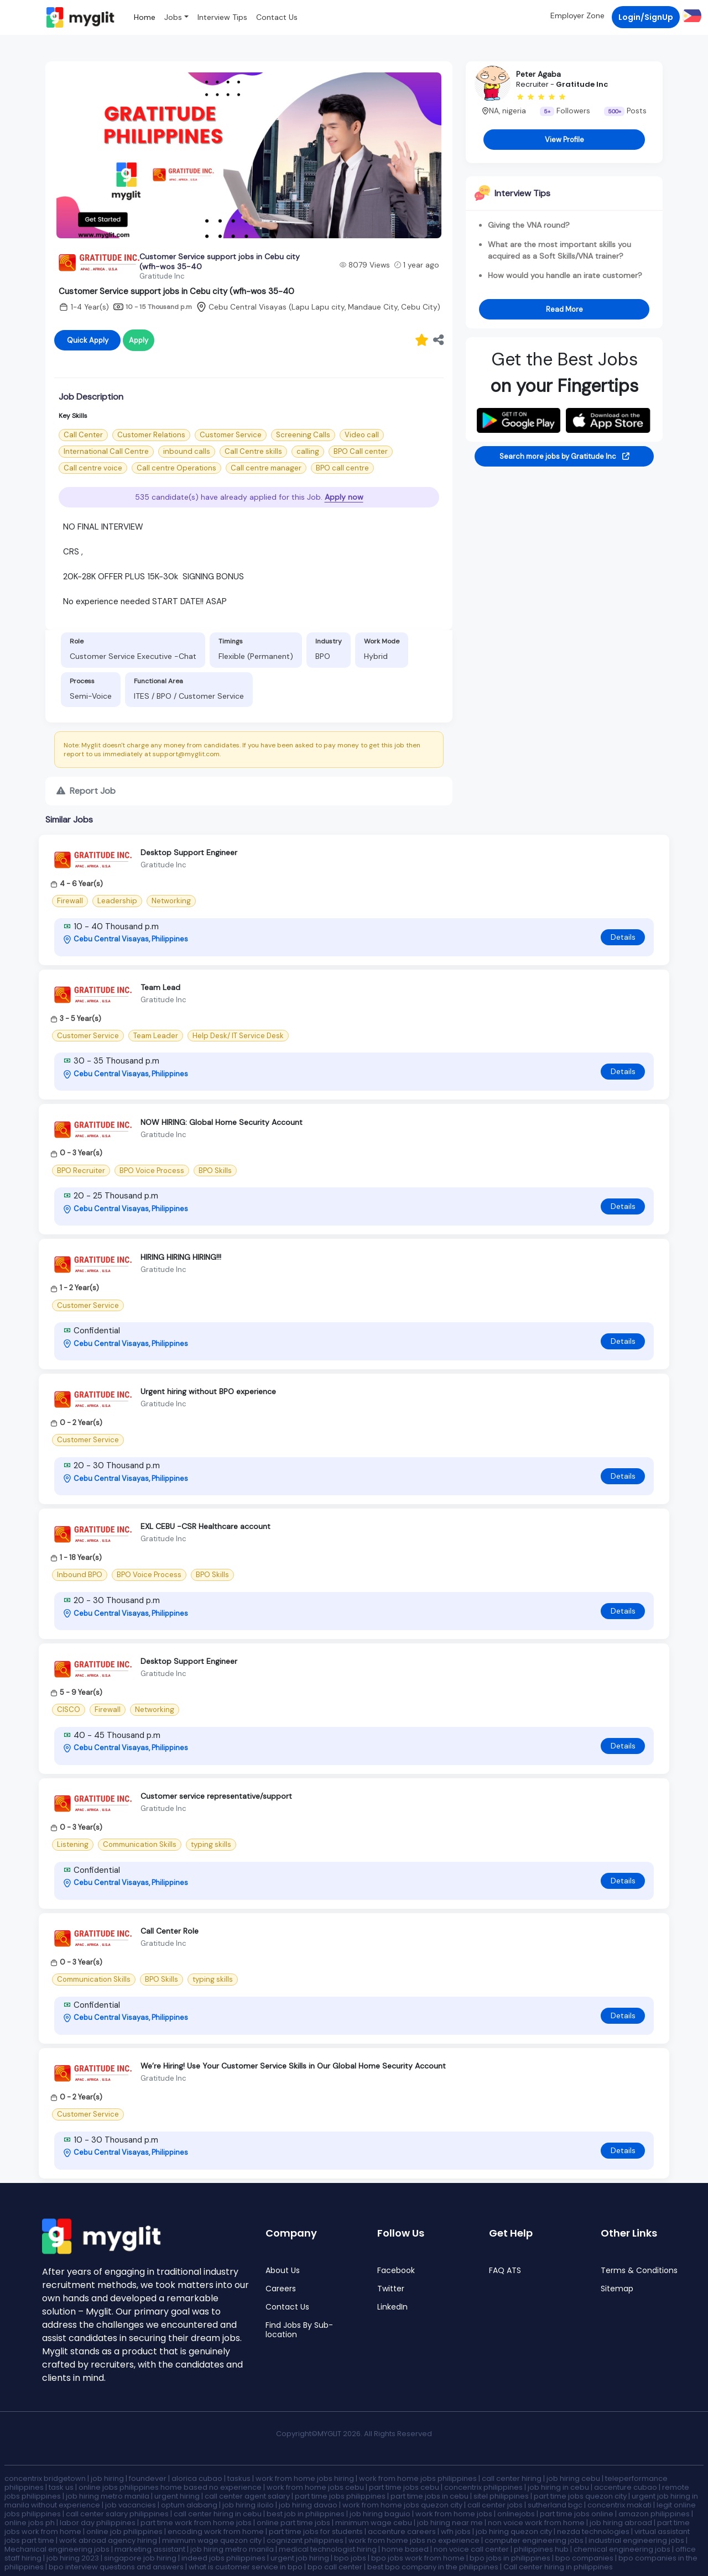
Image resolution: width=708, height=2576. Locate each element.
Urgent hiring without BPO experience (208, 1391)
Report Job (86, 791)
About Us (283, 2270)
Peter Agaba (538, 74)
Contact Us (277, 17)
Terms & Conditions (639, 2270)
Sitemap (617, 2289)
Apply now (344, 497)
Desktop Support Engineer (188, 852)
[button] (690, 15)
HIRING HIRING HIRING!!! (180, 1257)
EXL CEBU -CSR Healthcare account (205, 1526)
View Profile (564, 139)
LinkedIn (392, 2307)
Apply (138, 340)
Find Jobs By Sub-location (299, 2330)
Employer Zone (577, 15)
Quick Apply (87, 340)
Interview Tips (222, 17)
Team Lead (160, 987)
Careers (281, 2289)
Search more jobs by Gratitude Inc (564, 456)
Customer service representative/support (216, 1796)
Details (623, 937)
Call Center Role (169, 1931)
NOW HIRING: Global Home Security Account (221, 1122)
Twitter (390, 2289)
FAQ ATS (505, 2270)
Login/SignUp (645, 17)
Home (144, 17)
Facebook (396, 2270)
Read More (564, 309)
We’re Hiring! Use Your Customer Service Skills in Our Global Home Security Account (293, 2066)
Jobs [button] (173, 17)
